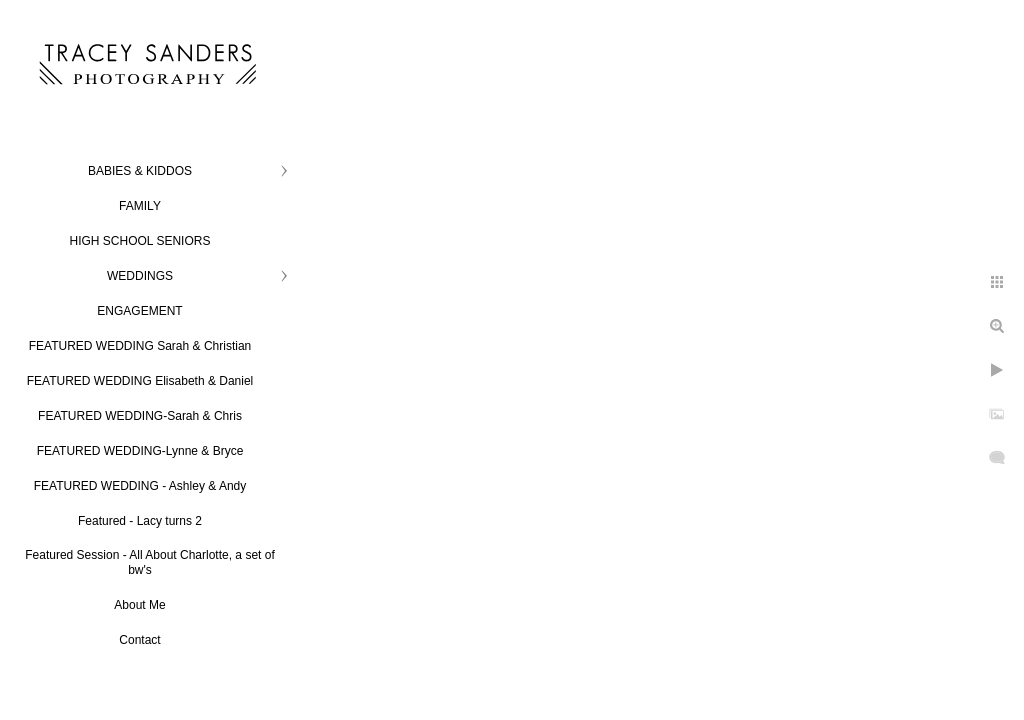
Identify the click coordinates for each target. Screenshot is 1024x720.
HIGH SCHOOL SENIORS (140, 241)
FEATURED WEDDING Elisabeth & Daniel (140, 381)
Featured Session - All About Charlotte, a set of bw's (149, 562)
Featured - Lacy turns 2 (140, 521)
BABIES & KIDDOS (140, 171)
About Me (139, 605)
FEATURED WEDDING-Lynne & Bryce (140, 451)
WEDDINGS (140, 276)
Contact (139, 640)
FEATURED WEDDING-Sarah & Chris (140, 416)
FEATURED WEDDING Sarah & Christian (140, 346)
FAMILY (140, 206)
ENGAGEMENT (139, 311)
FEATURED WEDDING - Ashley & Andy (140, 486)
